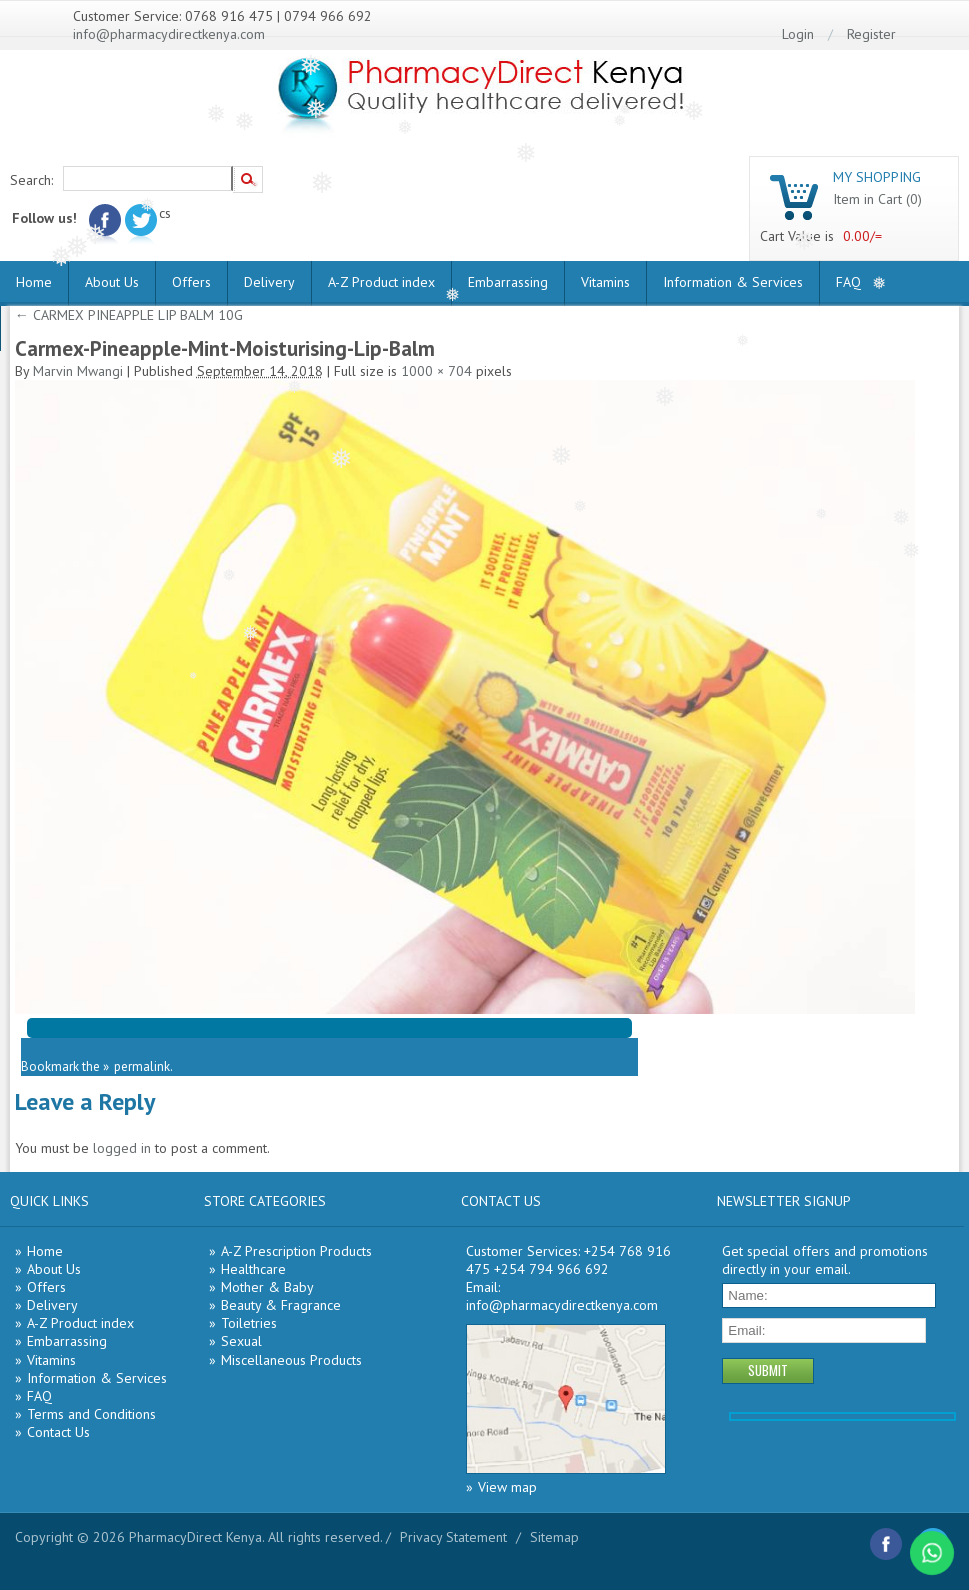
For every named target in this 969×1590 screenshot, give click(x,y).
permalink (142, 1066)
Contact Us (58, 1432)
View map (507, 1487)
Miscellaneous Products (291, 1360)
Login (798, 34)
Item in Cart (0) (877, 199)
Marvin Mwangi (78, 371)
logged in (122, 1148)
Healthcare (253, 1269)
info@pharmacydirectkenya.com (169, 34)
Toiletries (249, 1323)
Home (34, 282)
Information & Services (733, 282)
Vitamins (605, 282)
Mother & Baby (267, 1287)
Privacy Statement (453, 1537)
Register (871, 34)
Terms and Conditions (91, 1414)
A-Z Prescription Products (296, 1251)
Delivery (269, 282)
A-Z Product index (381, 282)
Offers (191, 282)
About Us (112, 282)
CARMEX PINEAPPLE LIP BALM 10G (129, 315)
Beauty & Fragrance (281, 1305)
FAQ (848, 282)
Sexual (241, 1341)
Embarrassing (508, 282)
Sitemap (554, 1537)
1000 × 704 (436, 371)
